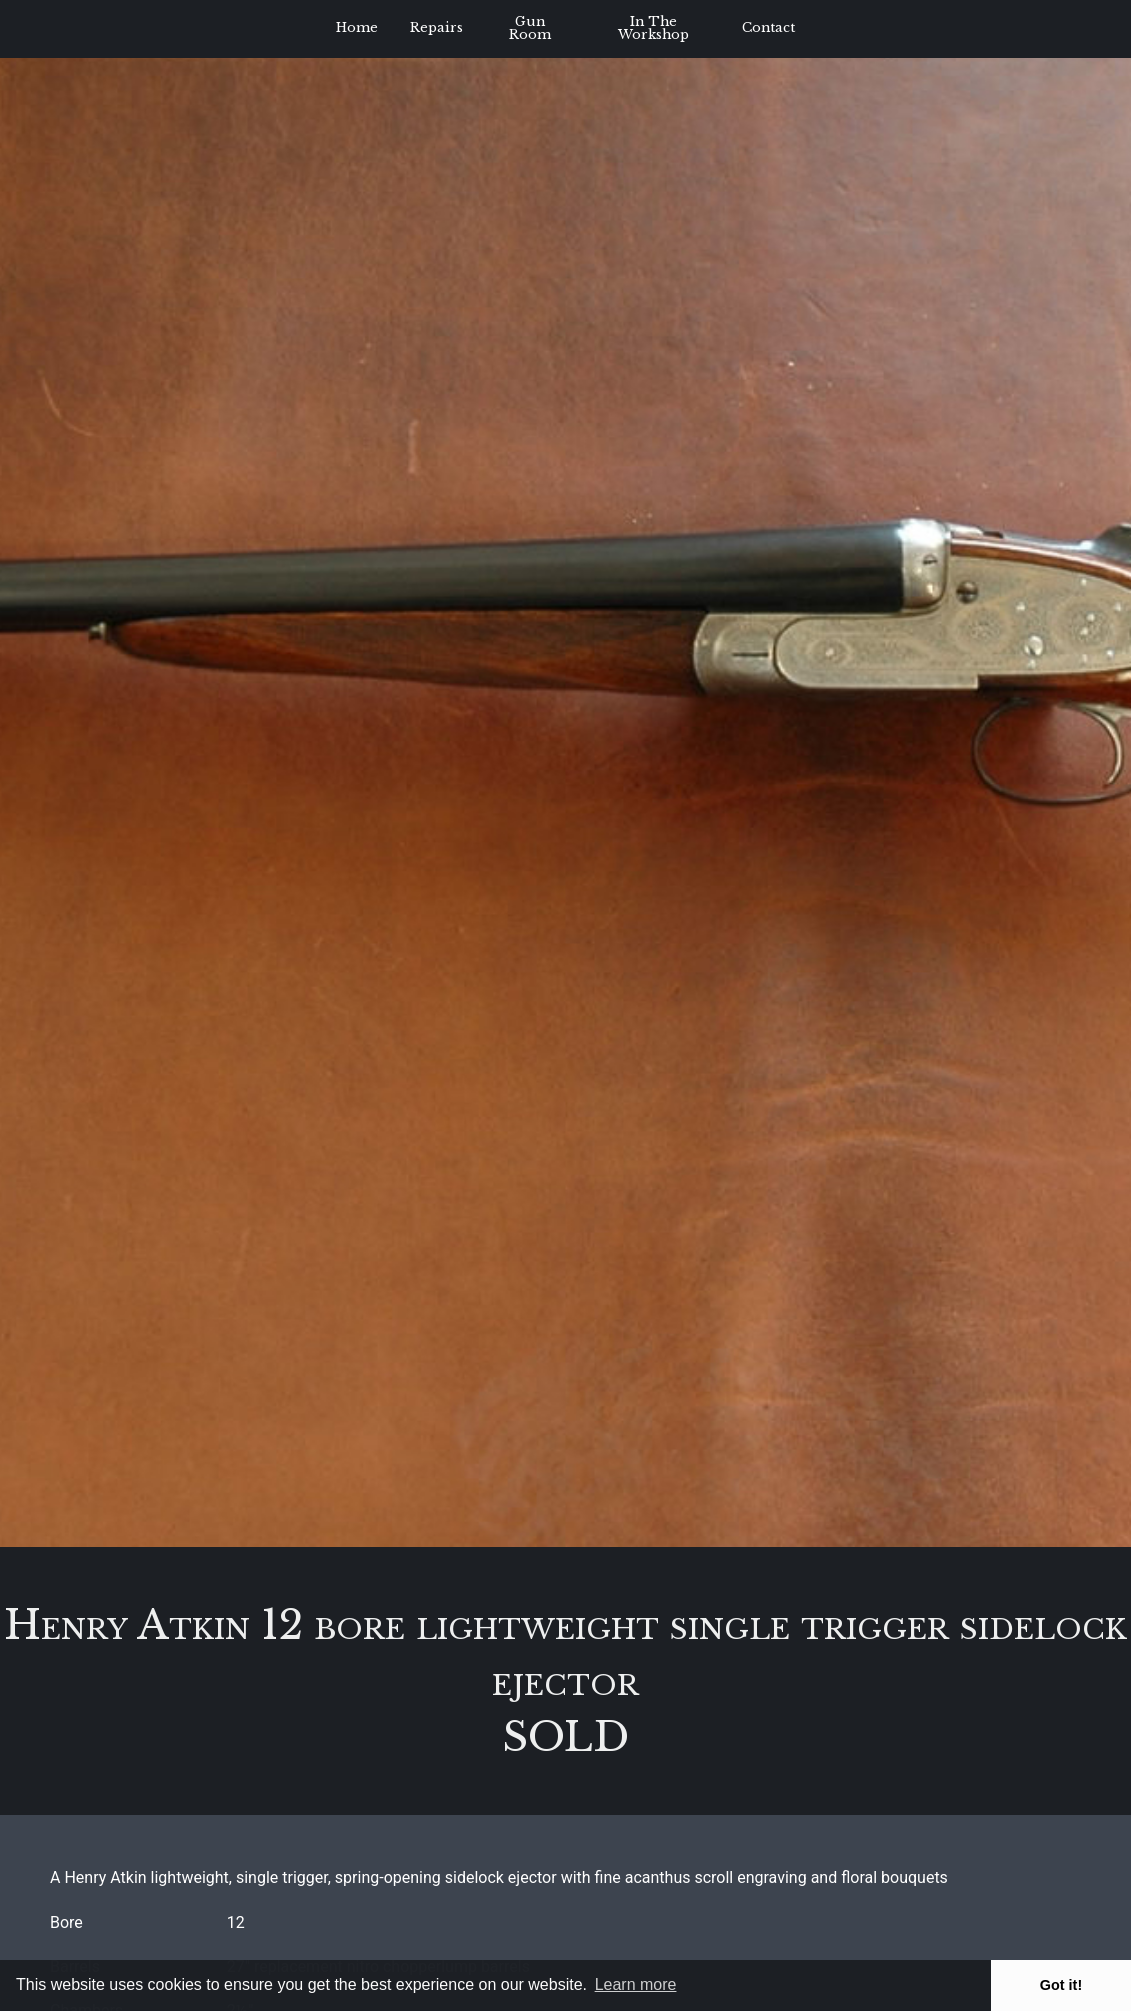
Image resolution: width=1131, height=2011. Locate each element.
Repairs (436, 27)
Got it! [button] (1061, 1985)
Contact (768, 27)
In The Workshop (653, 28)
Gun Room (530, 28)
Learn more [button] (636, 1984)
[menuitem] (357, 29)
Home (357, 27)
